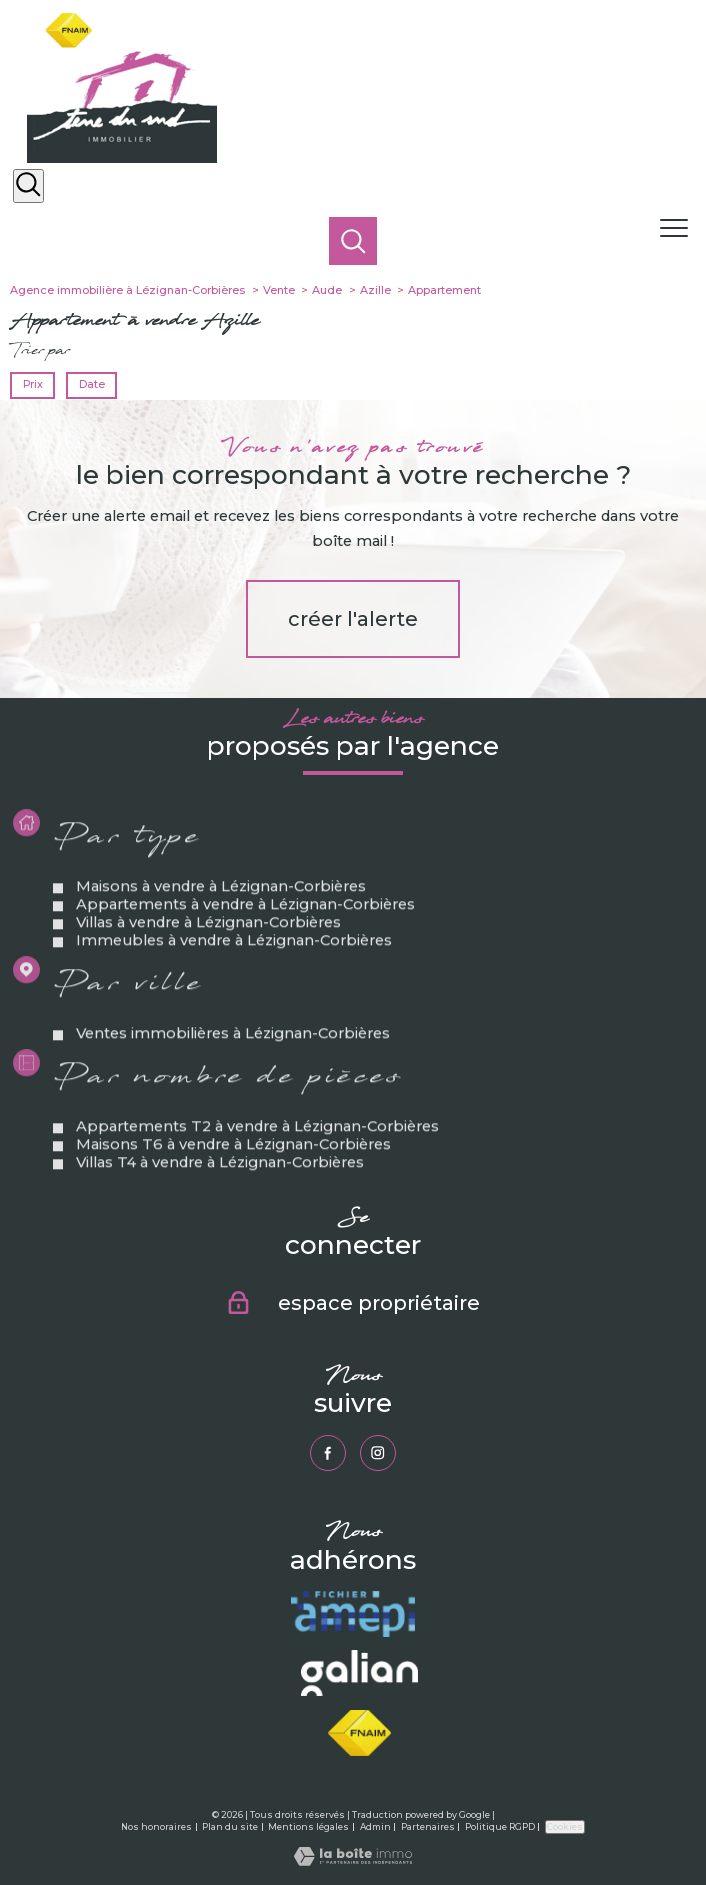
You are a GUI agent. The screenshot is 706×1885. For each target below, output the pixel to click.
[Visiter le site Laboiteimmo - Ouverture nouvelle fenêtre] (353, 1861)
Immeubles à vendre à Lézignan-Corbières (235, 975)
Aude (327, 290)
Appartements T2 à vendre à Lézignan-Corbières (258, 1161)
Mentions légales (308, 1826)
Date (91, 385)
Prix (33, 385)
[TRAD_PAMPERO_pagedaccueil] (122, 158)
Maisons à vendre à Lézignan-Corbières (222, 921)
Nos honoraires (156, 1826)
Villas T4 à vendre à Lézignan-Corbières (221, 1197)
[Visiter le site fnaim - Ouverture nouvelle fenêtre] (359, 1733)
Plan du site (230, 1826)
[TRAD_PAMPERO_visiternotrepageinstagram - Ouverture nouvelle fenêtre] (378, 1453)
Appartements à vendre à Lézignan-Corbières (246, 939)
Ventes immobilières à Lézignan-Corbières (234, 1068)
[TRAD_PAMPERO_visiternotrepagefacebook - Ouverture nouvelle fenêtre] (328, 1453)
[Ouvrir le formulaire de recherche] (28, 186)
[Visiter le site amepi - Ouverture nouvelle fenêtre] (353, 1614)
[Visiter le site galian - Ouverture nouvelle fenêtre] (359, 1674)
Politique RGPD (500, 1826)
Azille (375, 290)
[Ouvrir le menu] (681, 229)
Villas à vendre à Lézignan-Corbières (209, 957)
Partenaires (428, 1826)
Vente (279, 290)
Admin (375, 1826)
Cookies (565, 1826)
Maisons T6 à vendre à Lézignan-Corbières (234, 1179)
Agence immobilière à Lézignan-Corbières (127, 290)
